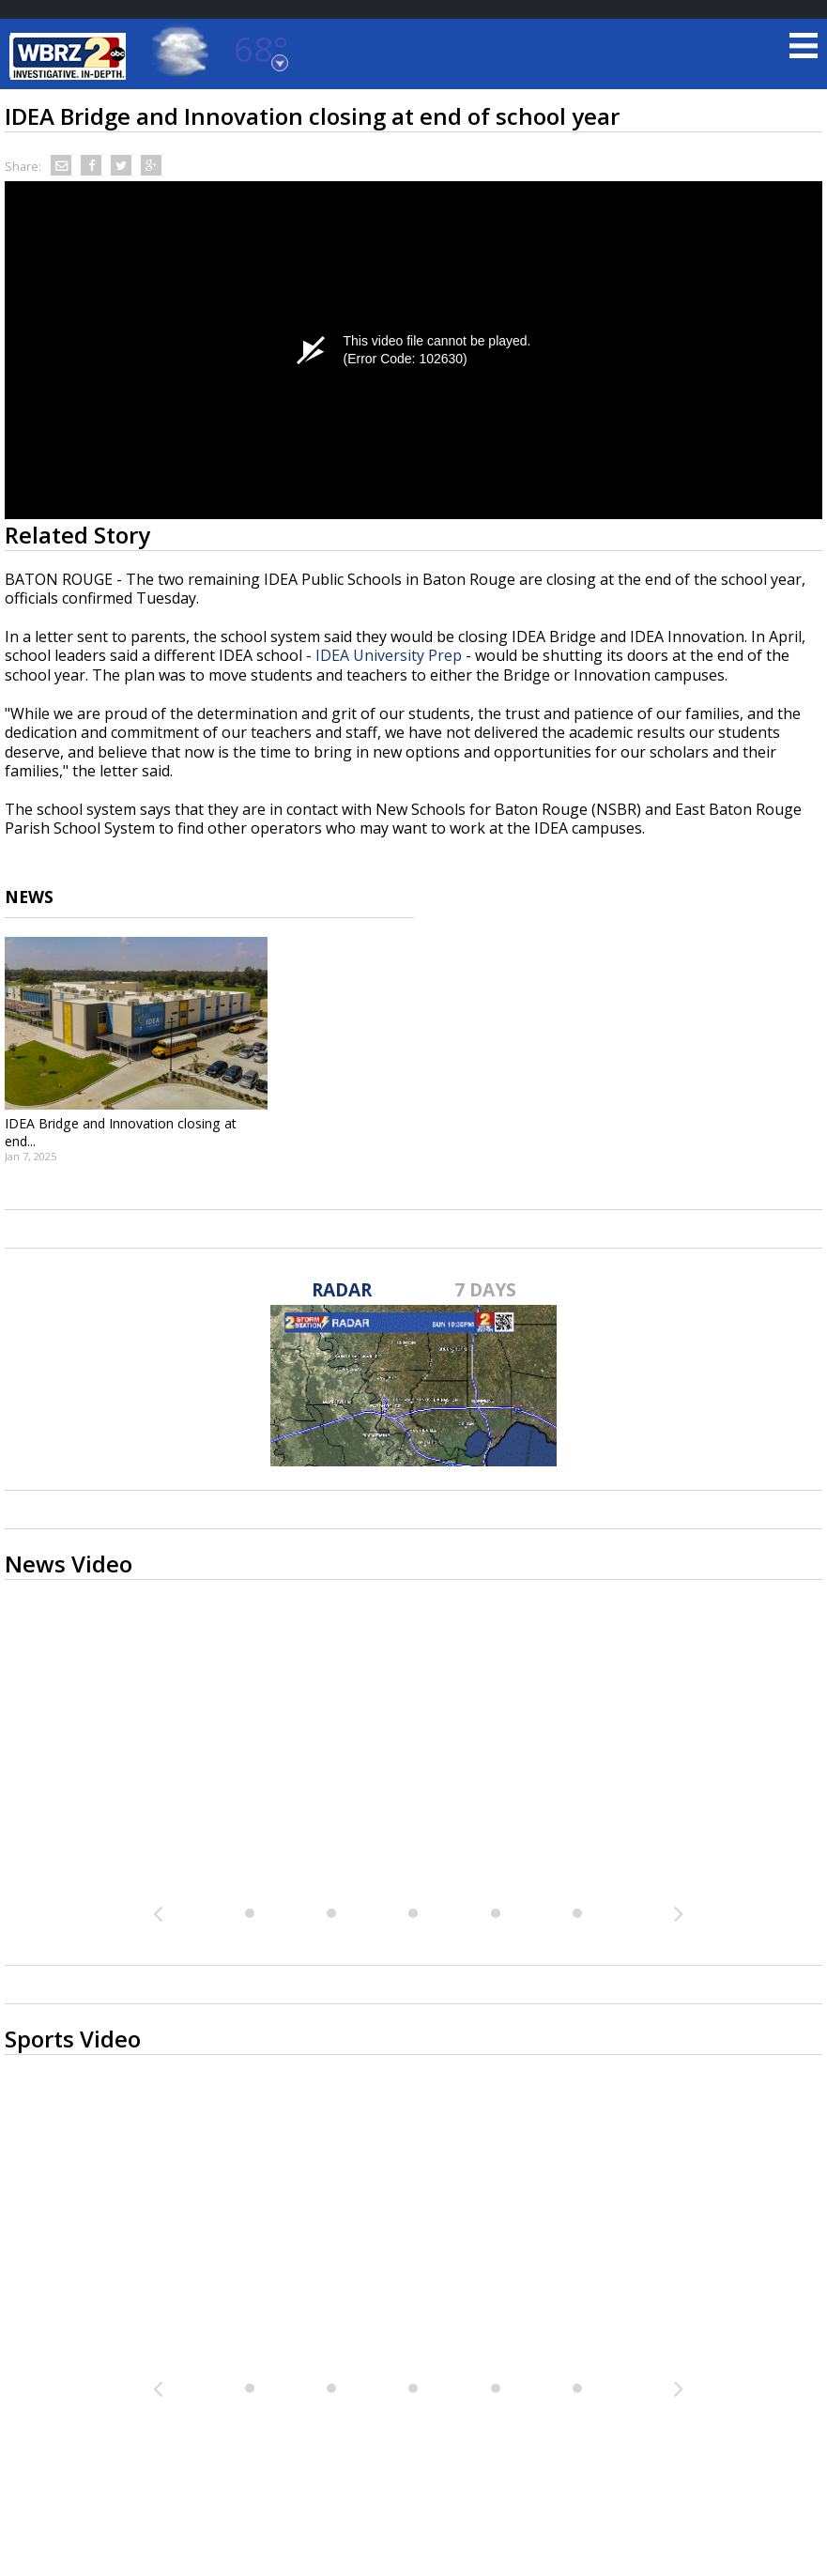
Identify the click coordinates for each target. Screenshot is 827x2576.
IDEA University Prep (388, 655)
